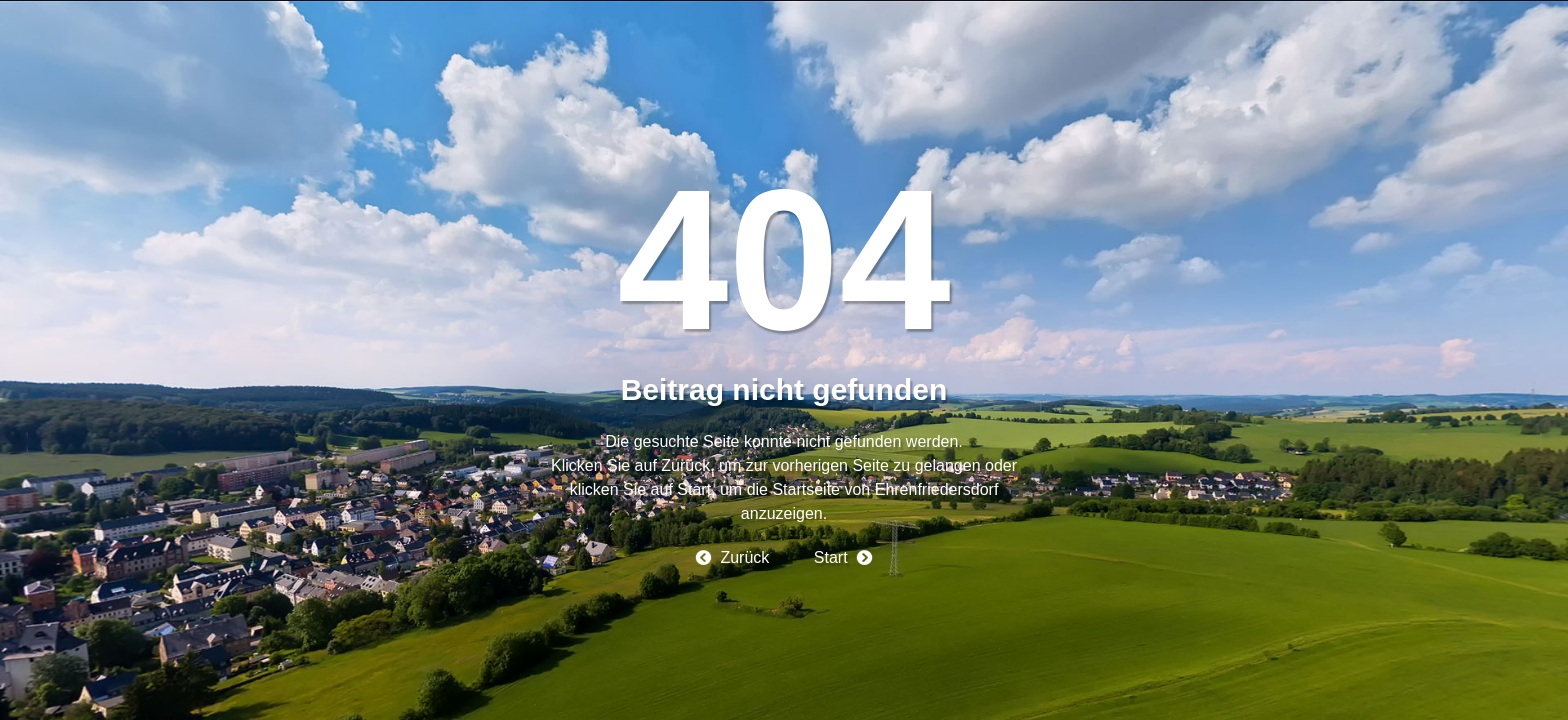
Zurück (744, 557)
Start (831, 557)
